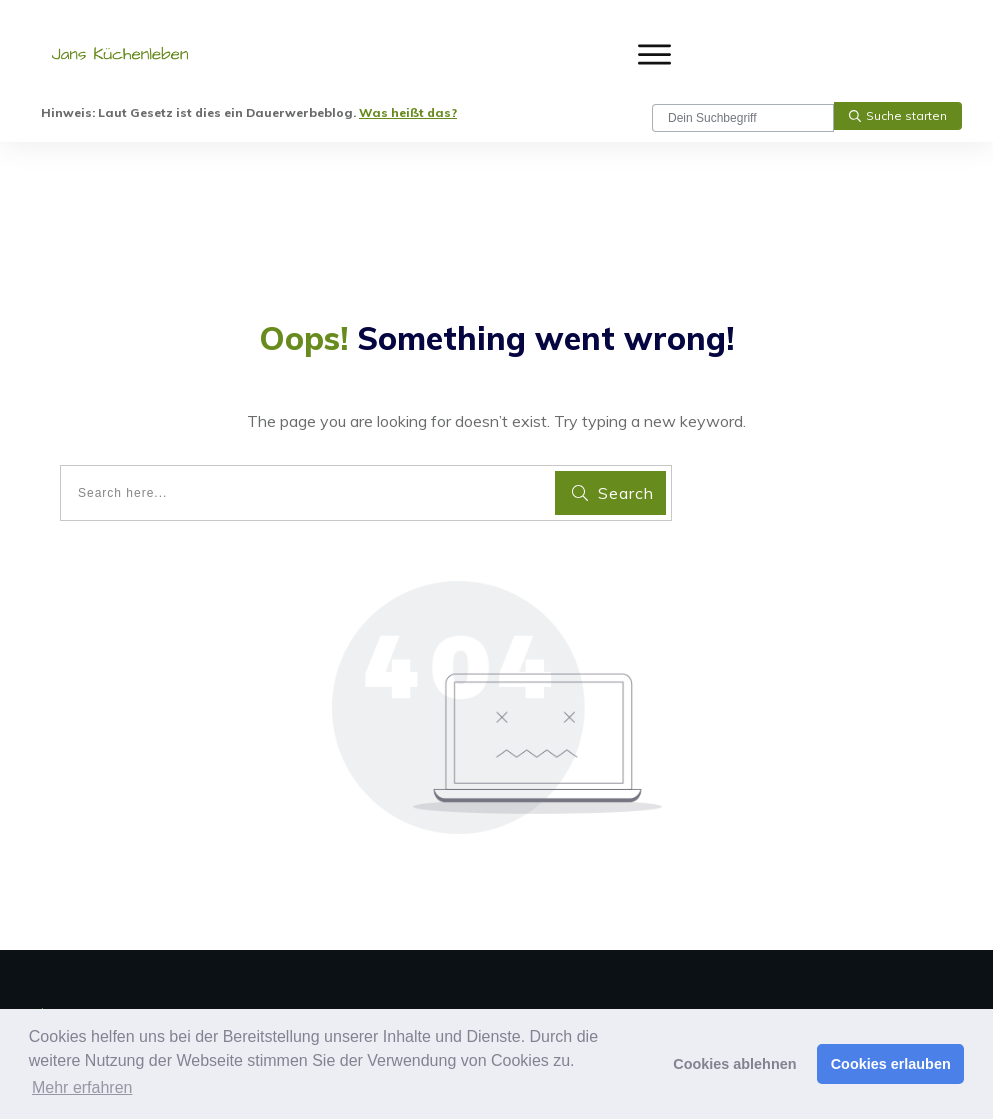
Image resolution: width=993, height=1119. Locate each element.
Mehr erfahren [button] (82, 1087)
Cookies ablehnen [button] (734, 1064)
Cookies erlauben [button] (891, 1064)
